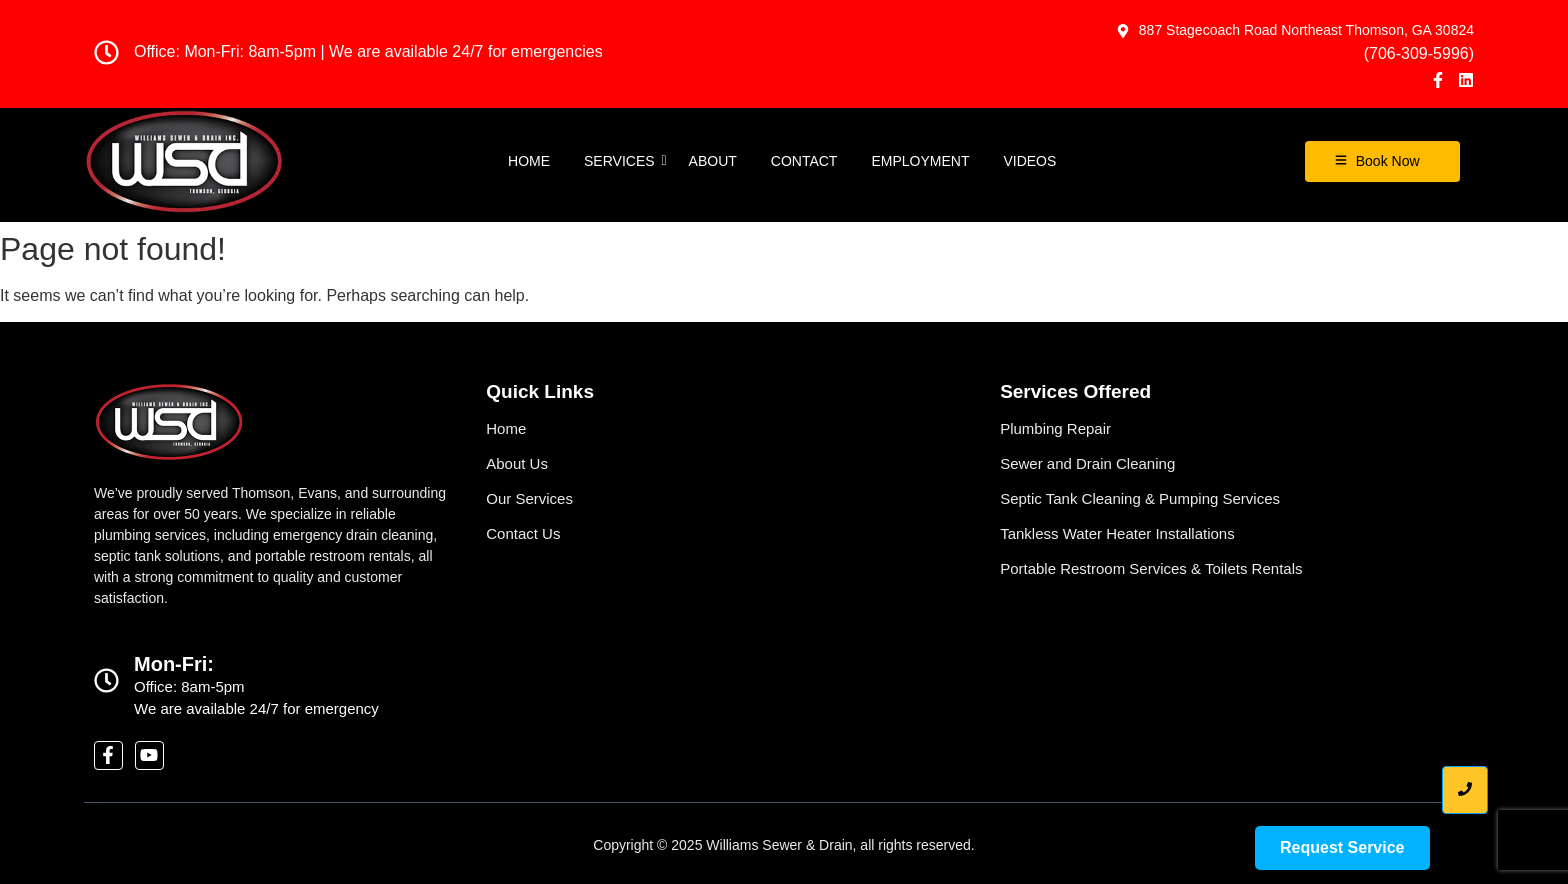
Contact (804, 161)
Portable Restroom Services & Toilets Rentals (1151, 568)
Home (529, 161)
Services (623, 161)
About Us (517, 463)
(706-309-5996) (1419, 53)
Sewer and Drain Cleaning (1087, 463)
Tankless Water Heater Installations (1117, 533)
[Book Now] (1382, 161)
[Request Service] (1342, 848)
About (713, 161)
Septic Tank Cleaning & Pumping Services (1140, 498)
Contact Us (523, 533)
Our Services (529, 498)
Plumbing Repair (1055, 428)
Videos (1029, 161)
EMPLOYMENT (920, 161)
